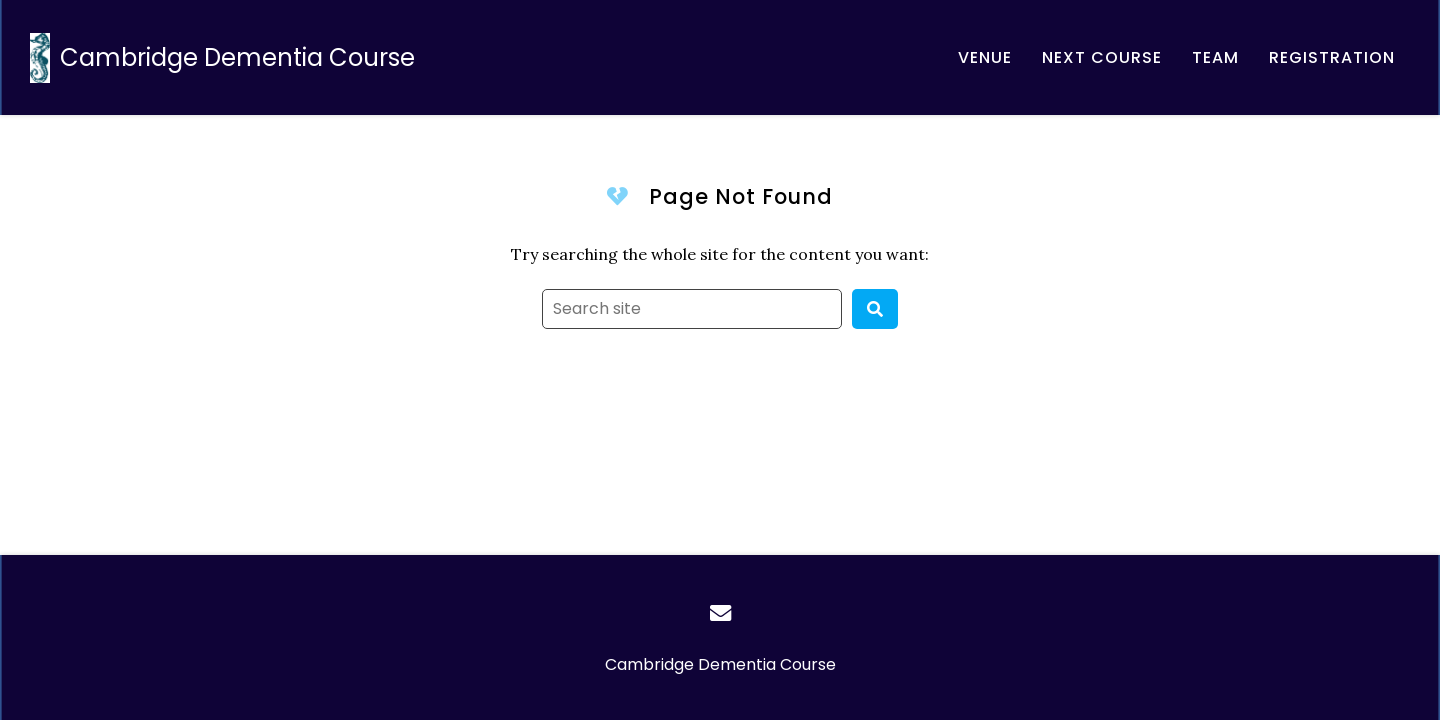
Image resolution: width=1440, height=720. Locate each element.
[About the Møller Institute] (985, 57)
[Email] (720, 613)
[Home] (227, 57)
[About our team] (1215, 57)
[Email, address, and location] (1102, 57)
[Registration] (1332, 57)
